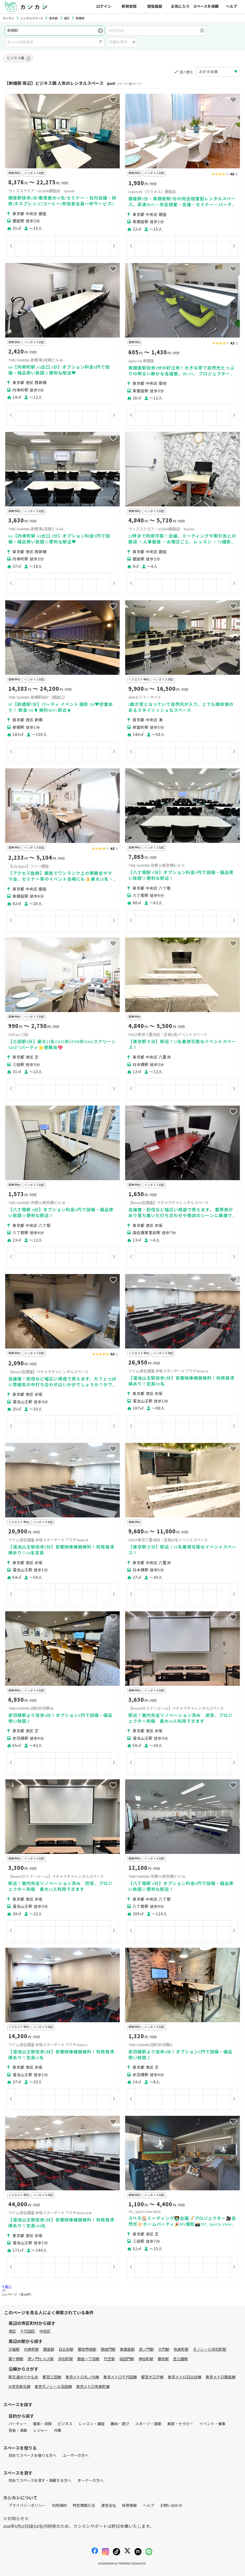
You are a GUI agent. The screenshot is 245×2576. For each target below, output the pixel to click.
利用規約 (59, 2506)
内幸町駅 (31, 2350)
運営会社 (108, 2506)
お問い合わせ (171, 2506)
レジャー (40, 2431)
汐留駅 (14, 2350)
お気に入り (180, 7)
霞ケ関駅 (16, 2359)
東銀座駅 (127, 2350)
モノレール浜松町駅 (209, 2350)
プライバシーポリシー (27, 2506)
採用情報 (129, 2506)
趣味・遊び (120, 2424)
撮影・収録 (42, 2424)
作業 (57, 2431)
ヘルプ (231, 7)
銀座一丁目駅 (88, 2359)
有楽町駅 (181, 2350)
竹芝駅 (109, 2359)
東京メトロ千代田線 (120, 2377)
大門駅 (163, 2350)
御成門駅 (108, 2350)
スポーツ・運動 (148, 2424)
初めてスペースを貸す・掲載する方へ (40, 2481)
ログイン (103, 7)
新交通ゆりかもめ (23, 2377)
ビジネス (65, 2424)
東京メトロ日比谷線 (184, 2377)
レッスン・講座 (92, 2424)
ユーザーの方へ (76, 2456)
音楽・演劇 (18, 2431)
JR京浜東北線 (19, 2387)
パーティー (18, 2424)
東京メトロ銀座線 (220, 2377)
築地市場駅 (87, 2350)
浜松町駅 (65, 2359)
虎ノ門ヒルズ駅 (41, 2359)
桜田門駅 (126, 2359)
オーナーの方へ (90, 2481)
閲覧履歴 (154, 7)
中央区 (45, 2331)
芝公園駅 (180, 2359)
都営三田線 (52, 2377)
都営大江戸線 (152, 2377)
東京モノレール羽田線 (53, 2387)
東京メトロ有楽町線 (93, 2387)
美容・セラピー (180, 2424)
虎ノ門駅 (146, 2350)
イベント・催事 (212, 2424)
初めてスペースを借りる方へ (32, 2456)
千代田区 (27, 2331)
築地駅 (163, 2359)
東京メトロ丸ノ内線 (82, 2377)
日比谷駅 (66, 2350)
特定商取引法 (84, 2506)
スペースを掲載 (206, 7)
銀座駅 (48, 2350)
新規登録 (129, 7)
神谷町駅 (145, 2359)
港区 (12, 2331)
